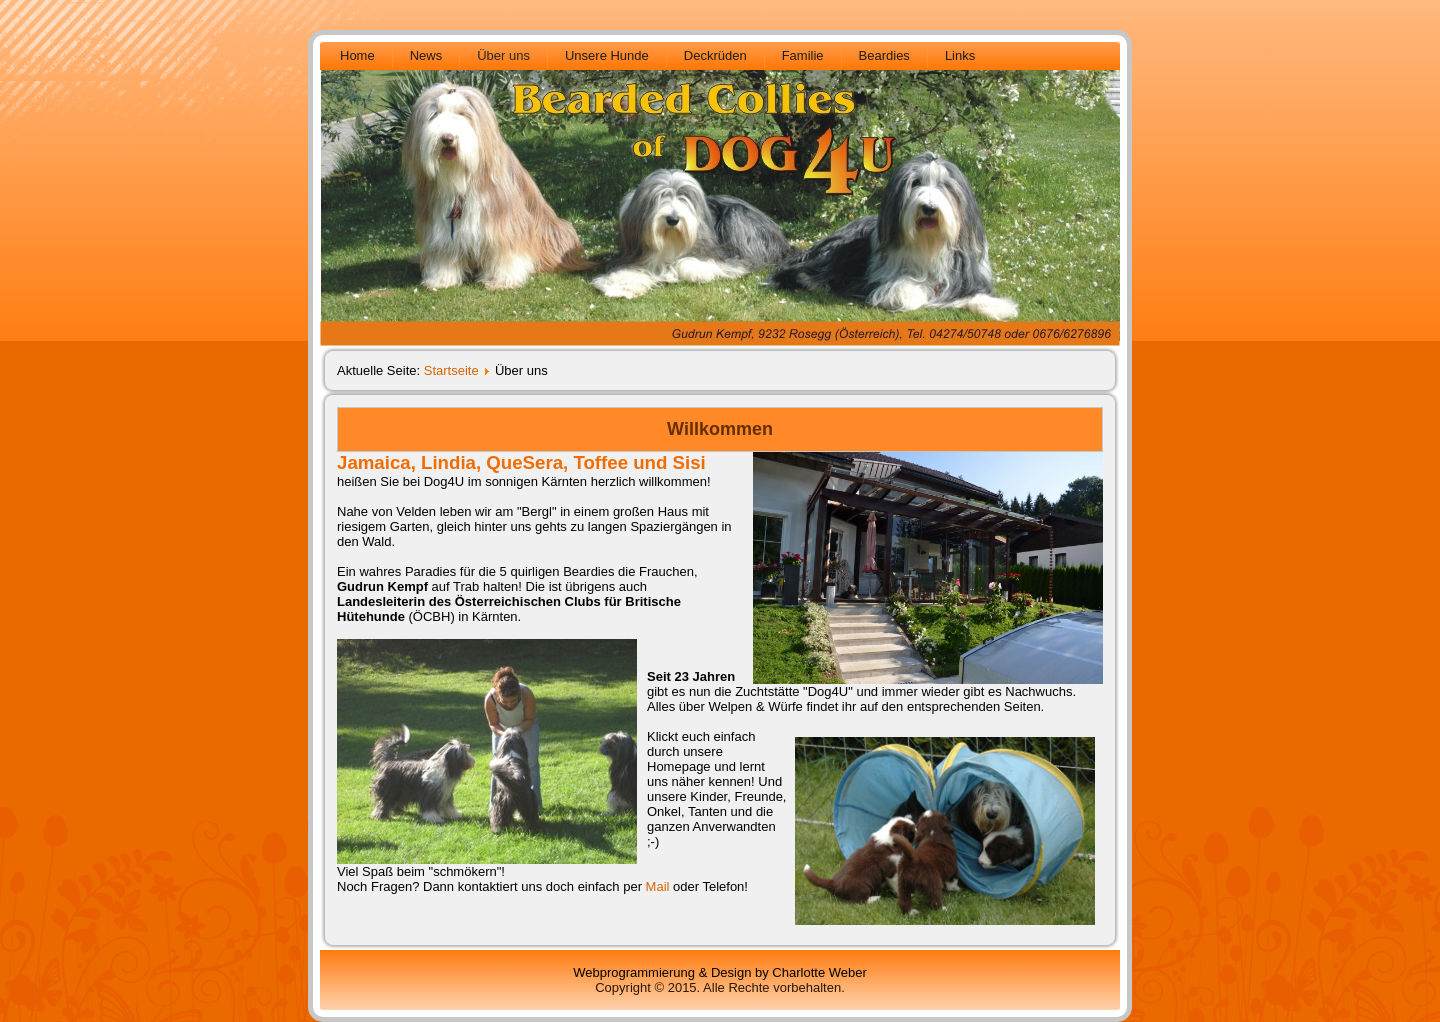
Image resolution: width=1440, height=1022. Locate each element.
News (426, 55)
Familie (803, 55)
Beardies (884, 55)
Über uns (503, 55)
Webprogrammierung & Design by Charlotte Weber (720, 972)
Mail (658, 886)
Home (357, 55)
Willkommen (720, 429)
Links (960, 55)
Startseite (451, 370)
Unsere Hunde (607, 55)
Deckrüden (715, 55)
